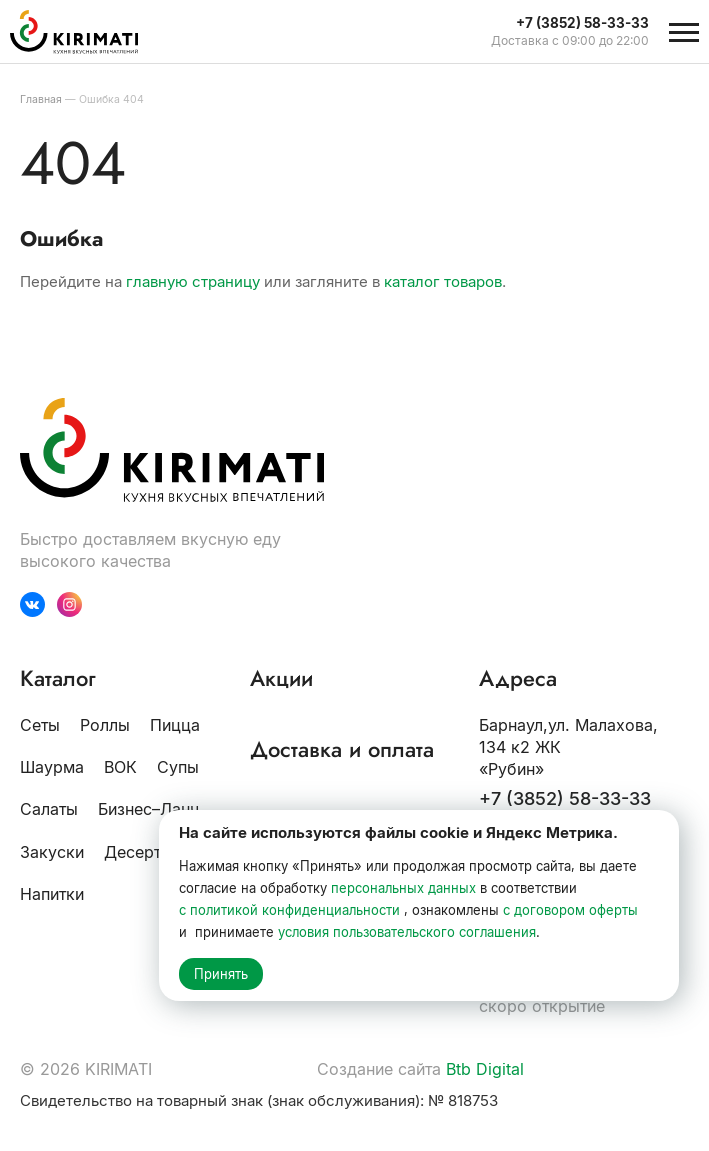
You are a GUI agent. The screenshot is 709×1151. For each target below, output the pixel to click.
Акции (281, 678)
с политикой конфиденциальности (289, 910)
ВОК (120, 767)
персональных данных (403, 888)
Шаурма (52, 767)
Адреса (518, 678)
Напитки (52, 894)
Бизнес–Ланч (148, 809)
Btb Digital (485, 1069)
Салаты (49, 809)
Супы (178, 767)
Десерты (138, 852)
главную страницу (193, 281)
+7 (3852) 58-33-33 (565, 798)
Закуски (52, 852)
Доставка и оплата (342, 749)
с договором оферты (570, 910)
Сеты (40, 725)
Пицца (175, 725)
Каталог (58, 678)
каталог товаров (443, 281)
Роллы (105, 725)
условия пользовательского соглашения (407, 932)
